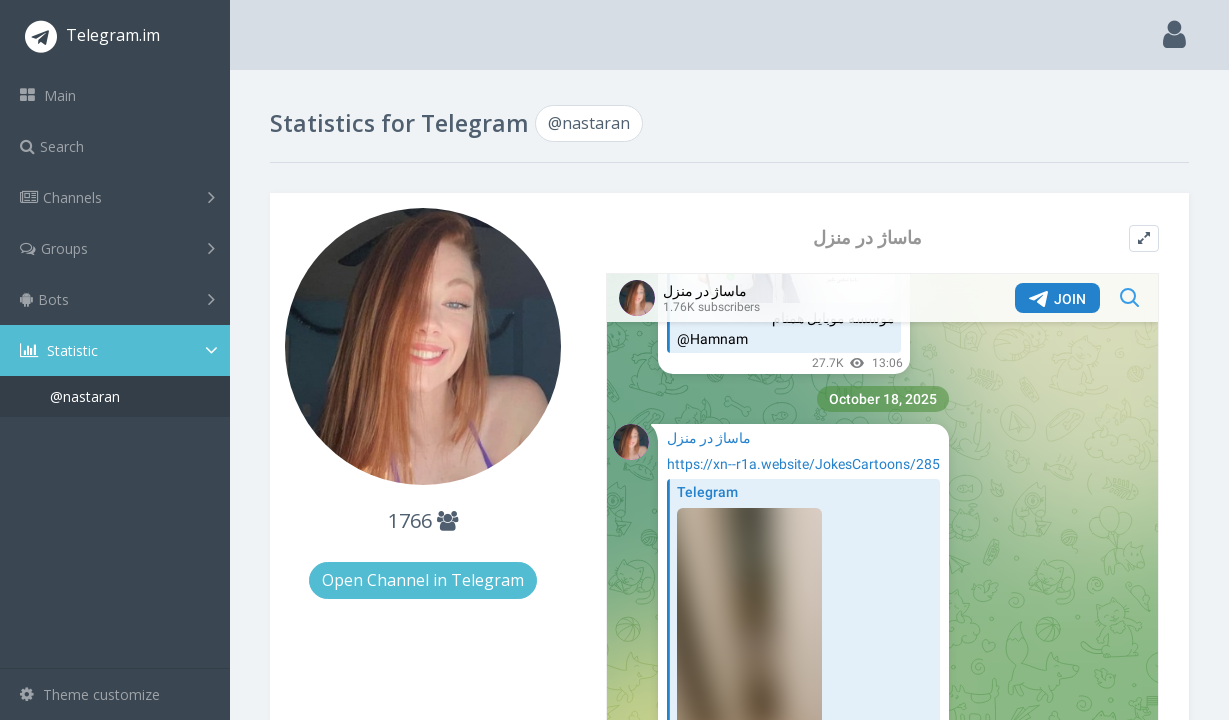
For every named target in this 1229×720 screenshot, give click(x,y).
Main (48, 95)
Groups (117, 248)
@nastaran (85, 396)
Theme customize (90, 694)
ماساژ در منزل (867, 237)
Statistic (121, 350)
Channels (117, 197)
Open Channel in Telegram (423, 580)
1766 (423, 520)
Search (52, 146)
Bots (117, 299)
